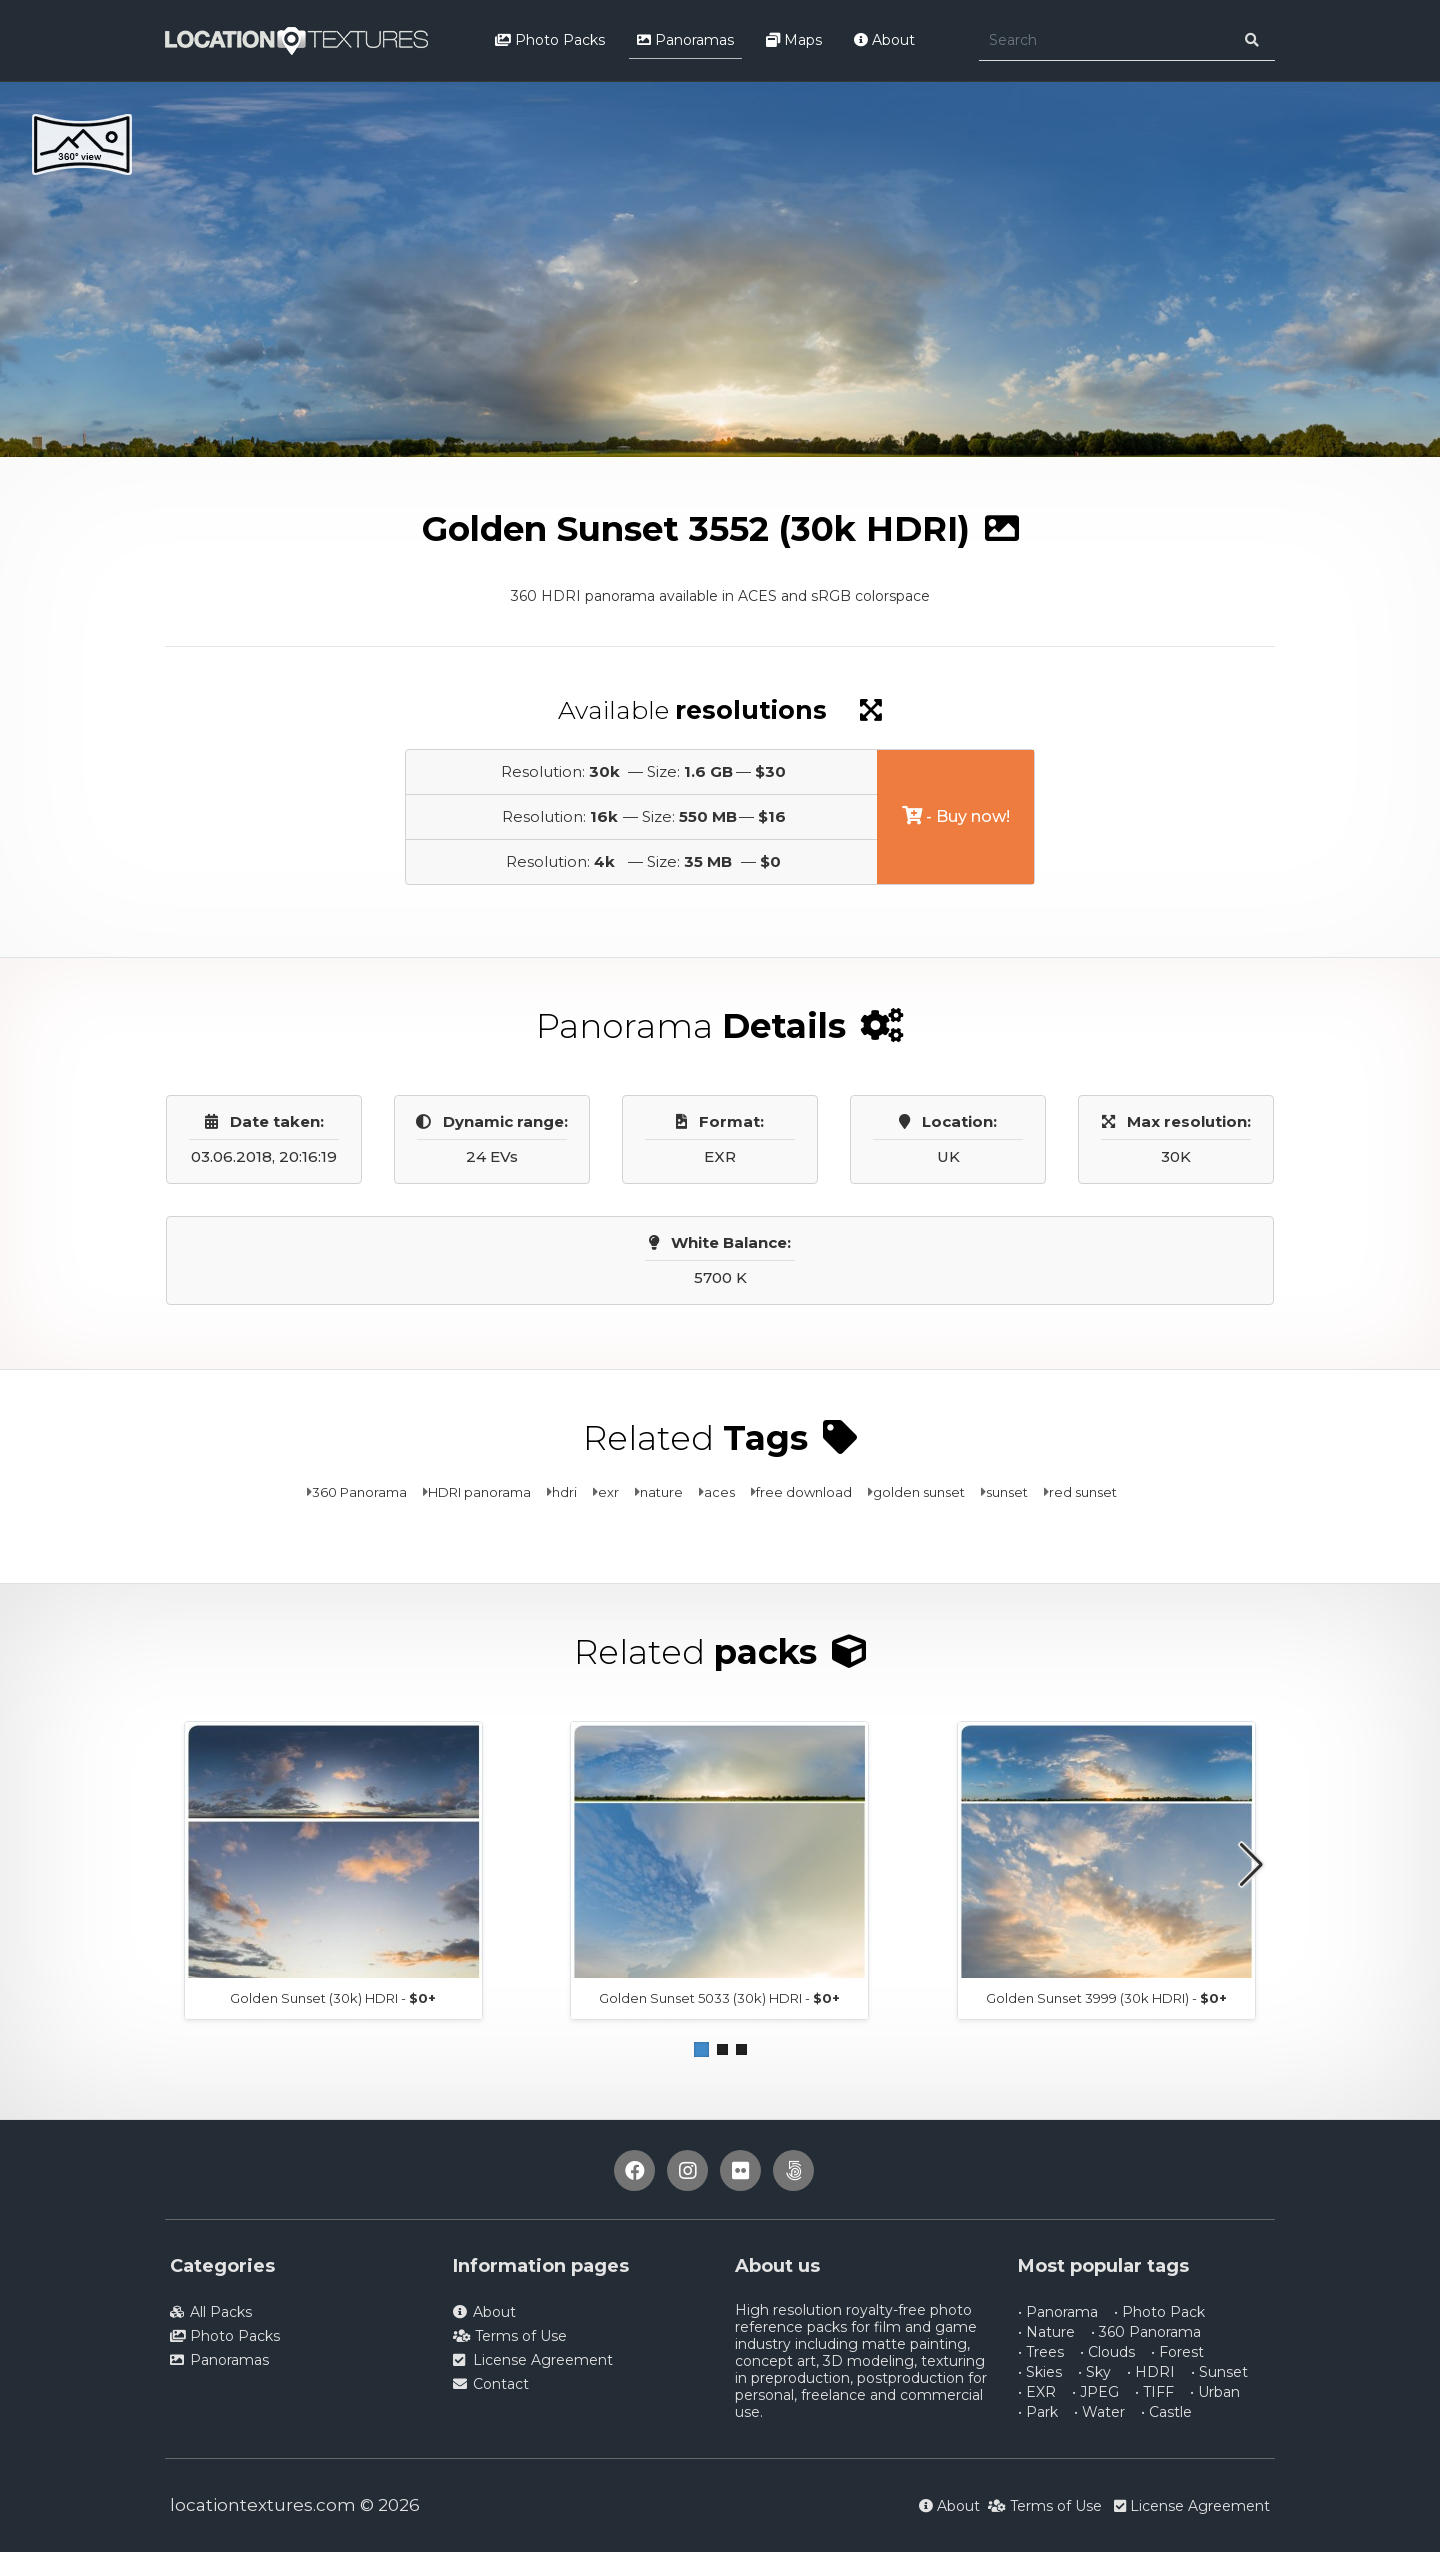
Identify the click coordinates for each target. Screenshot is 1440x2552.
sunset (1007, 1492)
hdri (564, 1492)
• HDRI (1151, 2372)
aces (719, 1492)
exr (608, 1492)
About (884, 40)
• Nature (1046, 2332)
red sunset (1083, 1492)
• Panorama (1058, 2312)
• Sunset (1219, 2372)
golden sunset (919, 1492)
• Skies (1040, 2372)
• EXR (1037, 2392)
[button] (701, 2049)
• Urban (1215, 2392)
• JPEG (1095, 2392)
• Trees (1041, 2352)
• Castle (1166, 2412)
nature (661, 1492)
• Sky (1094, 2372)
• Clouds (1107, 2352)
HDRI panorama (479, 1492)
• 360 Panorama (1146, 2332)
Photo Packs (550, 40)
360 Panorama (359, 1492)
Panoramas (685, 40)
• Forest (1177, 2352)
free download (804, 1492)
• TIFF (1154, 2392)
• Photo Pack (1159, 2312)
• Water (1099, 2412)
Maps (794, 40)
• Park (1038, 2412)
